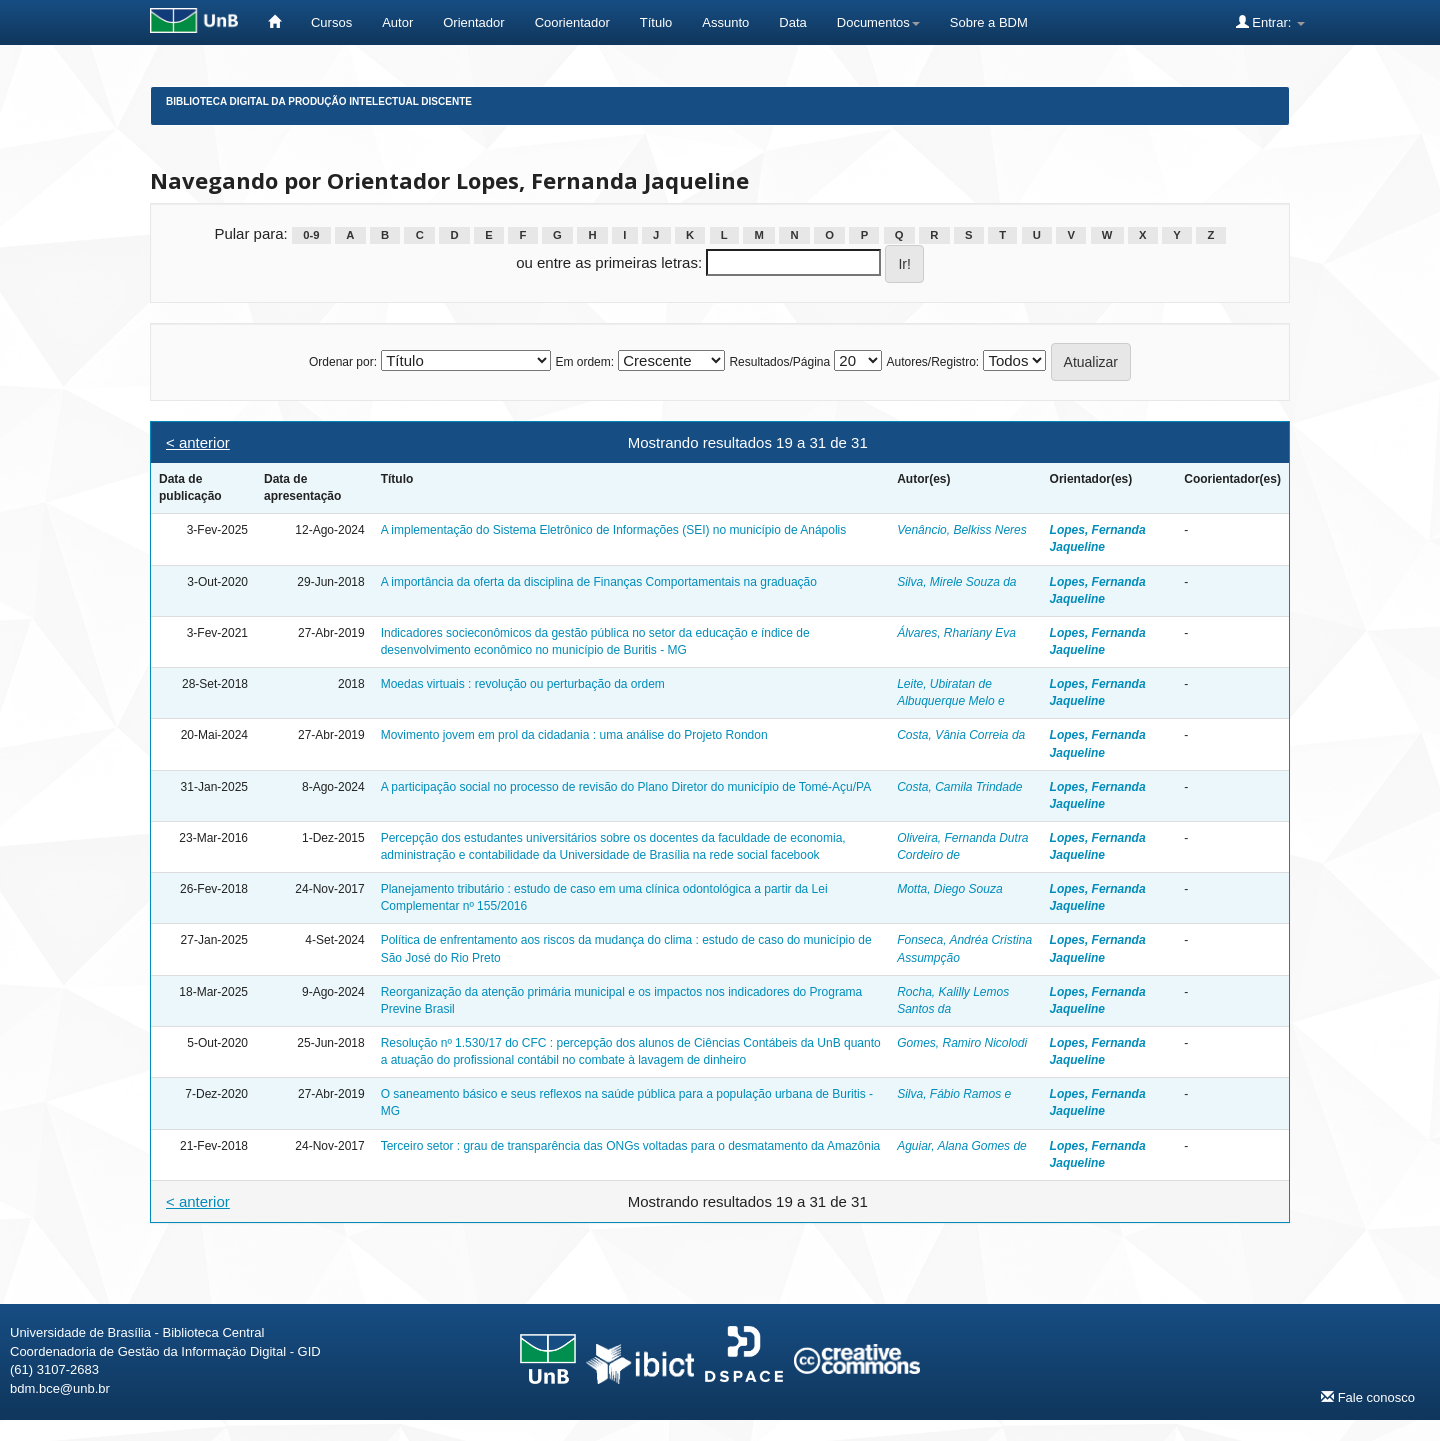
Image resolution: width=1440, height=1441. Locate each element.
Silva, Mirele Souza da (956, 582)
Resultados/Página (779, 362)
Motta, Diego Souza (949, 889)
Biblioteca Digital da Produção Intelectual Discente (319, 101)
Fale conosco (1368, 1397)
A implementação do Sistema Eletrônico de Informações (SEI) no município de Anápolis (614, 530)
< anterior (198, 442)
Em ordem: (584, 362)
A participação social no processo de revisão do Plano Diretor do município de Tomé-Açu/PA (626, 787)
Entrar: (1270, 22)
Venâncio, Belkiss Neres (962, 530)
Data (792, 22)
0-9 (311, 235)
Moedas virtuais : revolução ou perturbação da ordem (523, 684)
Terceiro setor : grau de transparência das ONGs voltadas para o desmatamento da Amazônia (631, 1146)
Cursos (331, 22)
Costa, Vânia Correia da (961, 735)
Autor (397, 22)
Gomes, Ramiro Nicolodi (962, 1043)
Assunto (725, 22)
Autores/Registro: (932, 362)
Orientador (473, 22)
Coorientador (572, 22)
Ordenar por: (343, 362)
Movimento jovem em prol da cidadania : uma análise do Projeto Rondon (574, 735)
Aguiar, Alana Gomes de (962, 1146)
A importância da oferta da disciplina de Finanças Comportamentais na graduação (599, 582)
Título (656, 22)
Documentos (878, 22)
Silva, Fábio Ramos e (954, 1094)
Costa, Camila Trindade (959, 787)
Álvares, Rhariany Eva (956, 633)
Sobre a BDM (989, 22)
